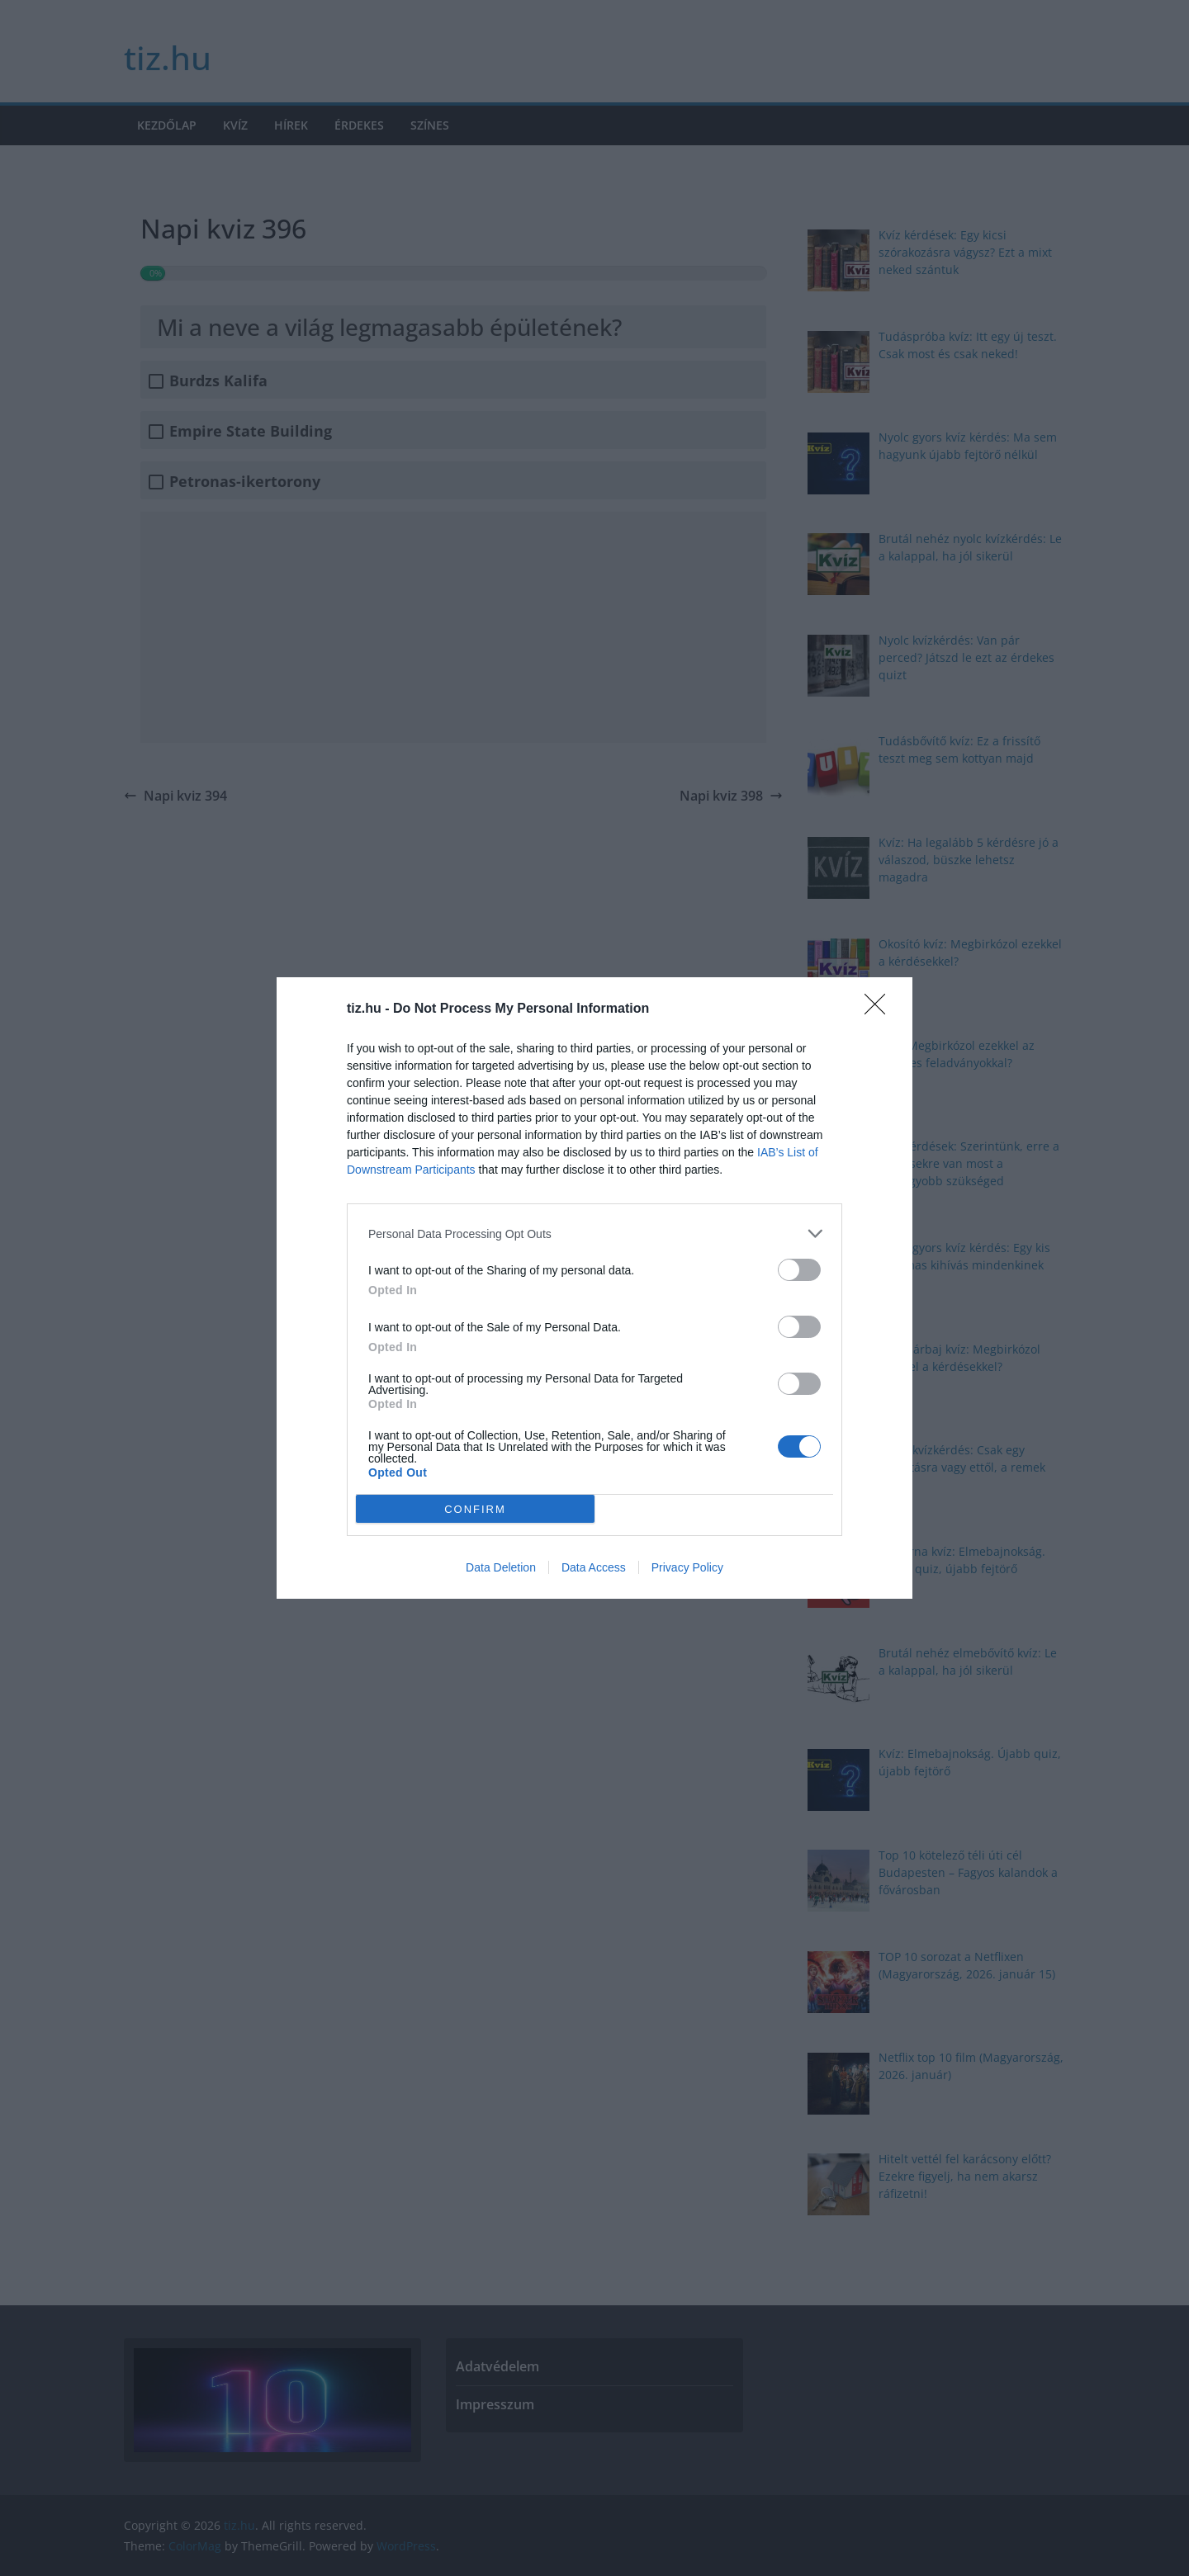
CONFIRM (475, 1509)
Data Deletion (501, 1567)
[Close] (880, 1009)
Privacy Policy (687, 1567)
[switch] (799, 1270)
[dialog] (594, 1288)
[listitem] (594, 1233)
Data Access (593, 1567)
